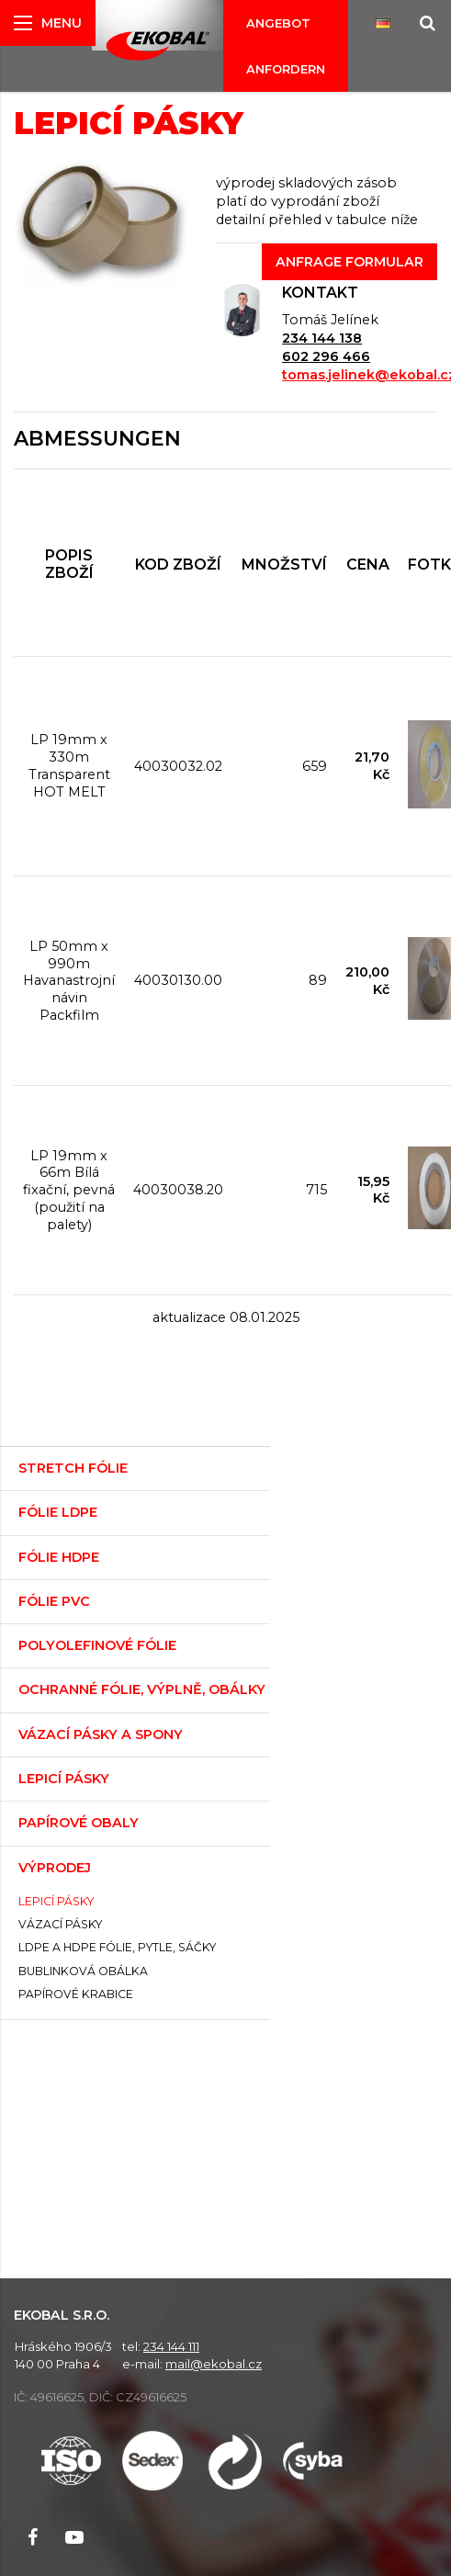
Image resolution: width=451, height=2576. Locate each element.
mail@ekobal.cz (213, 2363)
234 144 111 (171, 2346)
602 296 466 (326, 356)
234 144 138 (322, 338)
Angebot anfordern (285, 46)
